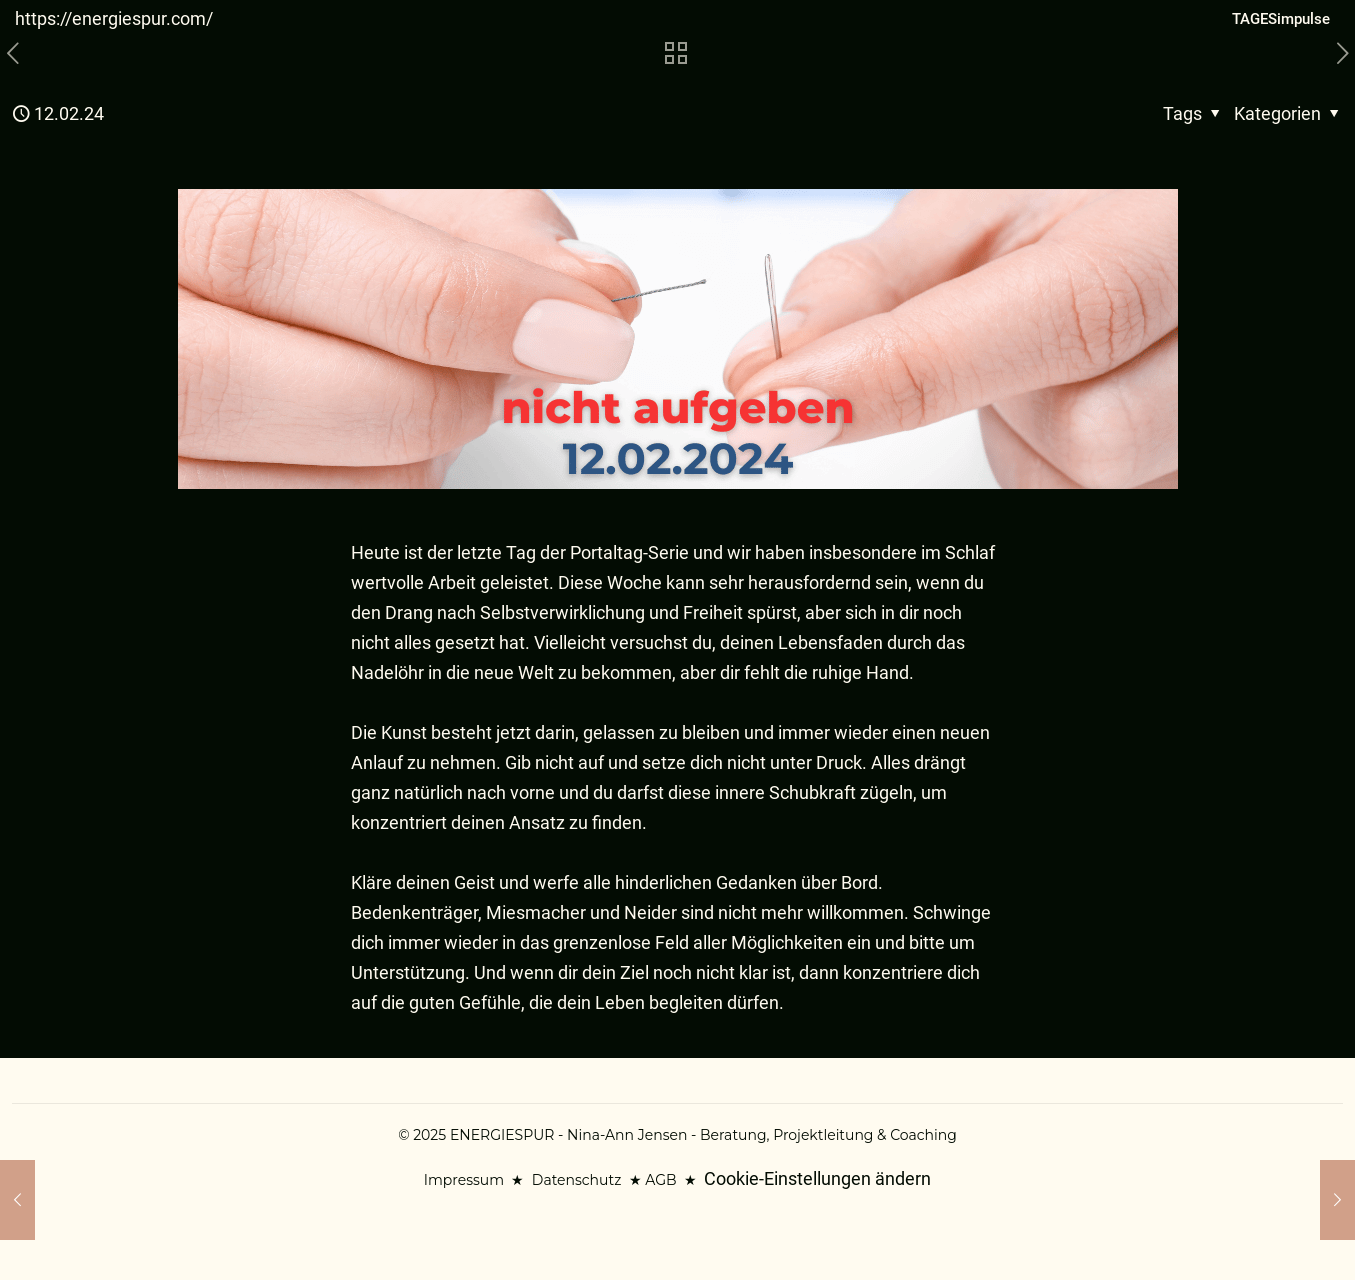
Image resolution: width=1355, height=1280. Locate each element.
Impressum (464, 1180)
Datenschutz (576, 1180)
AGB (660, 1180)
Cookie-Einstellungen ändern (817, 1178)
